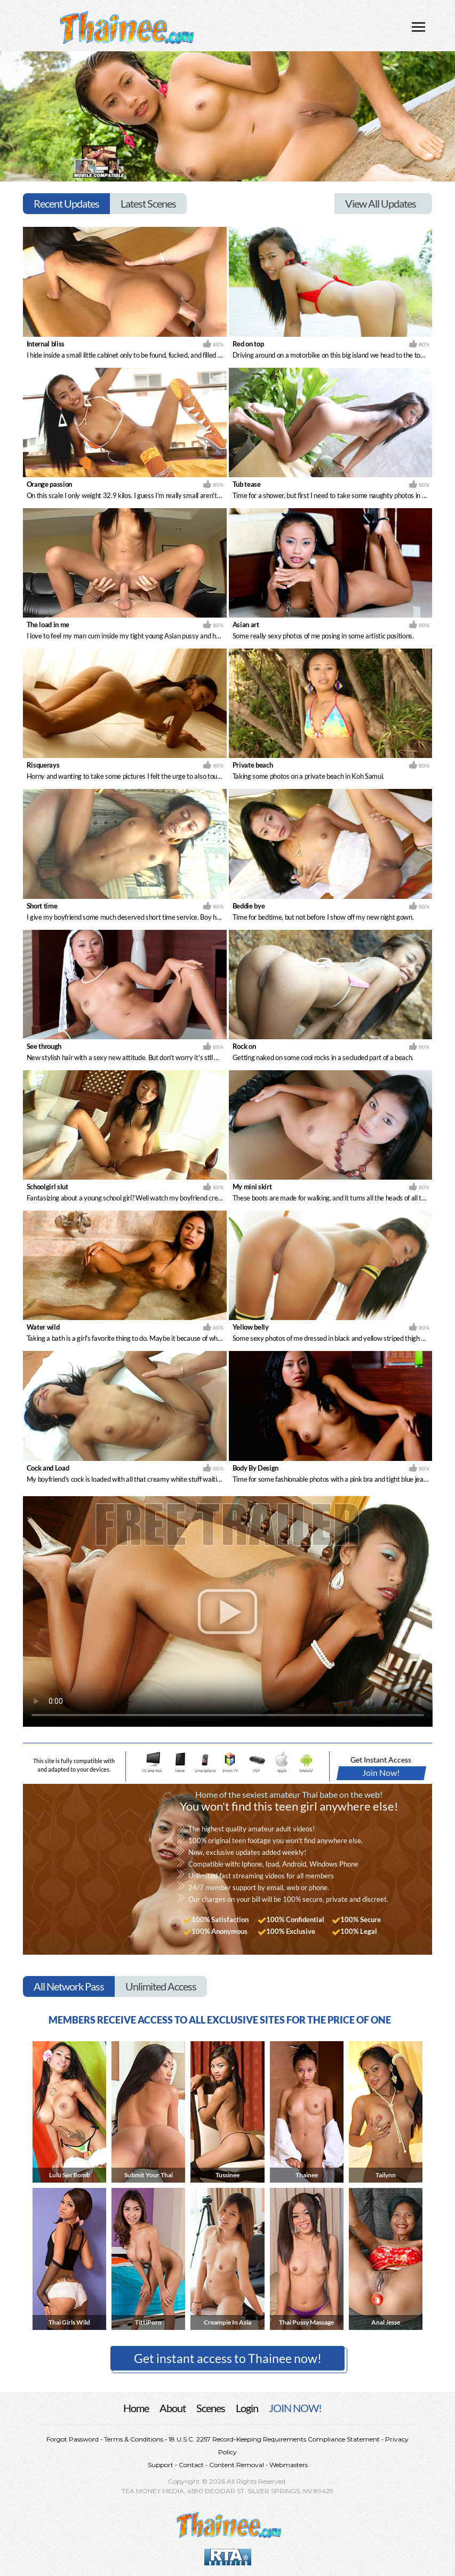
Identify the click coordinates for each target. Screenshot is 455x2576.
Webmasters (288, 2465)
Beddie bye (249, 906)
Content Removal (236, 2465)
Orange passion (49, 484)
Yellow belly (251, 1327)
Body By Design (255, 1468)
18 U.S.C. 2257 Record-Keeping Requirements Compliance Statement (273, 2439)
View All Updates (380, 203)
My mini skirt (252, 1186)
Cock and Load (48, 1468)
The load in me (48, 624)
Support (161, 2465)
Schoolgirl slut (47, 1186)
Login (247, 2407)
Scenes (210, 2407)
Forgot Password (73, 2439)
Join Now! (381, 1772)
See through (44, 1046)
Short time (42, 906)
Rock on (244, 1046)
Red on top (248, 343)
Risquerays (43, 765)
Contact (191, 2465)
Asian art (246, 624)
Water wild (43, 1327)
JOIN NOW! (295, 2407)
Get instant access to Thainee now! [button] (228, 2358)
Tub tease (247, 484)
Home (136, 2407)
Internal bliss (46, 343)
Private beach (253, 765)
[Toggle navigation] (418, 28)
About (172, 2407)
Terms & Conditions (133, 2439)
